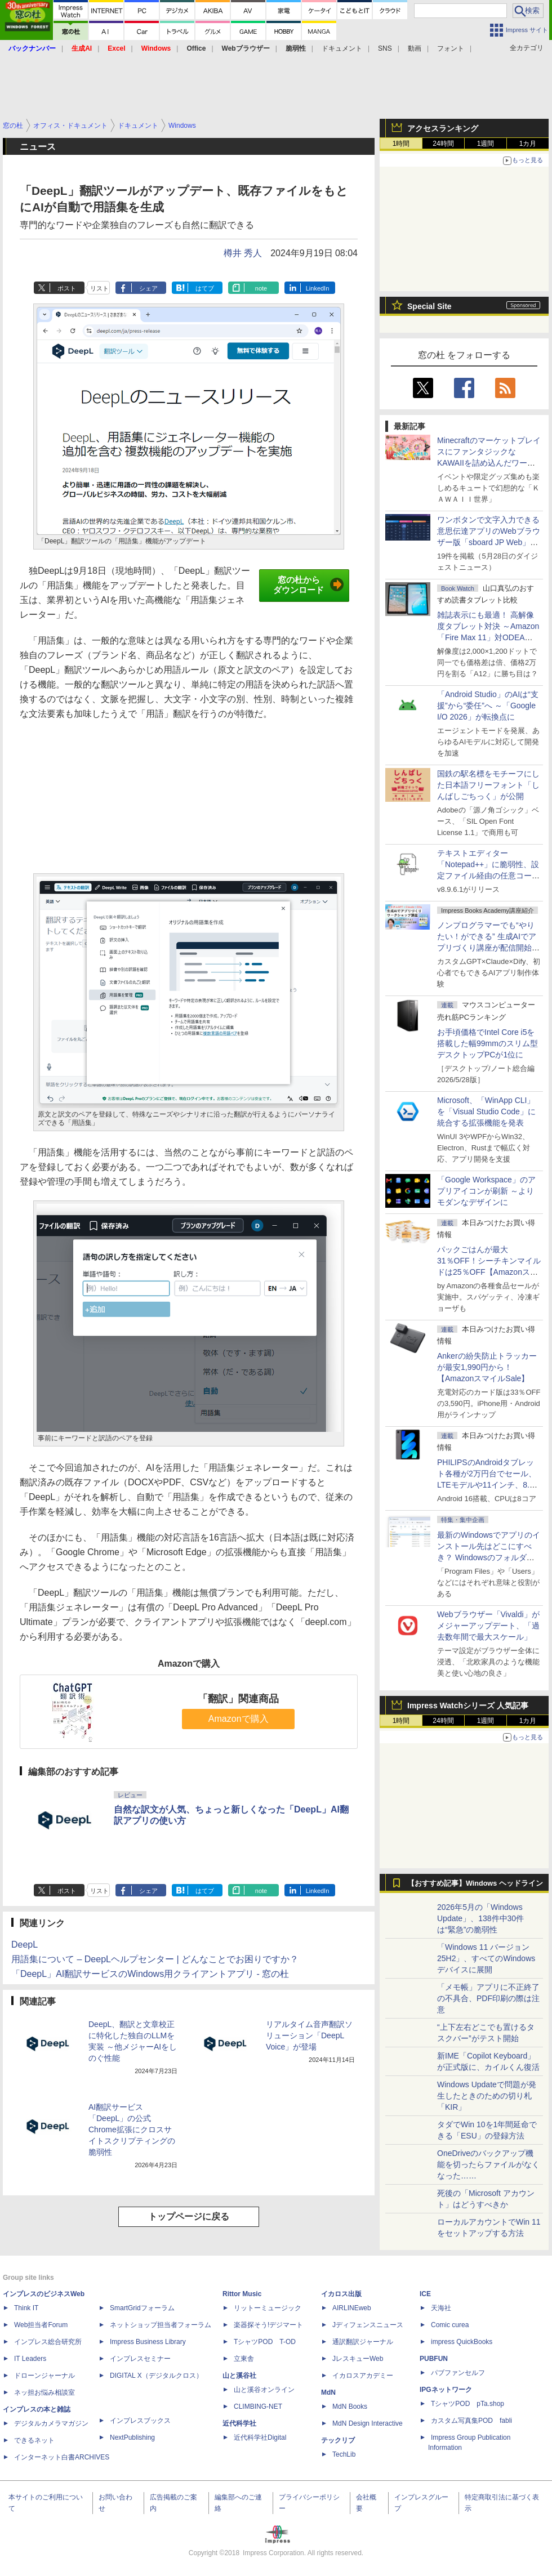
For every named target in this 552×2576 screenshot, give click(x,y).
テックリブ (338, 2440)
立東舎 (244, 2359)
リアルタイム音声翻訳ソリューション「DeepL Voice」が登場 (309, 2035)
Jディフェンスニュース (367, 2325)
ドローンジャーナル (44, 2375)
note (261, 288)
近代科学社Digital (260, 2437)
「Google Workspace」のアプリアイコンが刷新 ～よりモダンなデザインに (486, 1191)
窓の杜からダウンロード (308, 585)
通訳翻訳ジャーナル (362, 2342)
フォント (450, 48)
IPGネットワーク (446, 2390)
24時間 (443, 144)
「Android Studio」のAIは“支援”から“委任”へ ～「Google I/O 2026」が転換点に (487, 705)
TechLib (343, 2454)
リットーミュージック (267, 2308)
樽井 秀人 (243, 253)
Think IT (26, 2308)
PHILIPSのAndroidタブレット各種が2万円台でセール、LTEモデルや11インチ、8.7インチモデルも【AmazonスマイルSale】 (487, 1485)
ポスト (66, 288)
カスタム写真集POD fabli (471, 2421)
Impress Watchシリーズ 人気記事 (467, 1705)
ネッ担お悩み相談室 (44, 2392)
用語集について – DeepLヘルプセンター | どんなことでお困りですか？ (155, 1959)
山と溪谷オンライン (264, 2390)
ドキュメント (342, 48)
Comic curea (450, 2325)
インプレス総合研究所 (48, 2342)
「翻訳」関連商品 (238, 1698)
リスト (99, 288)
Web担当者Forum (41, 2325)
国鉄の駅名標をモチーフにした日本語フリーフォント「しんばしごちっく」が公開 (488, 785)
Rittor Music (241, 2294)
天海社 (441, 2308)
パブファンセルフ (458, 2373)
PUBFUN (434, 2359)
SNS (385, 48)
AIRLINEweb (351, 2308)
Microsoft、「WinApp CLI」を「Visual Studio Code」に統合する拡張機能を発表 (486, 1111)
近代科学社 (239, 2423)
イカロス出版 (341, 2294)
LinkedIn (318, 288)
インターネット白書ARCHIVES (61, 2457)
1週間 (486, 144)
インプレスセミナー (140, 2359)
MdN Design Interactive (367, 2423)
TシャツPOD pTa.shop (467, 2404)
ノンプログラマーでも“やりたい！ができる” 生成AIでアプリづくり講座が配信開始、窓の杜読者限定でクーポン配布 (488, 948)
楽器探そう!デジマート (268, 2325)
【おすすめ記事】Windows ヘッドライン (475, 1883)
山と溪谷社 (239, 2375)
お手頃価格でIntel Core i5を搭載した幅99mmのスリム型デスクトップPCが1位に (487, 1043)
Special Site (429, 306)
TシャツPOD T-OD (265, 2342)
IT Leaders (30, 2359)
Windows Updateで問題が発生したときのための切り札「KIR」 (486, 2095)
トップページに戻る (188, 2216)
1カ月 (528, 144)
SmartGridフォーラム (142, 2308)
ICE (425, 2294)
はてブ (204, 288)
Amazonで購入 (238, 1719)
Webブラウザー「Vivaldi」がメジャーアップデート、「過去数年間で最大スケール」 (488, 1625)
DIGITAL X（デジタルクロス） (156, 2375)
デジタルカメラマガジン (51, 2423)
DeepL (24, 1944)
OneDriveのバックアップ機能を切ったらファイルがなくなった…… (488, 2164)
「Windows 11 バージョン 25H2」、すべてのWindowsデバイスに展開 (486, 1958)
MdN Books (349, 2406)
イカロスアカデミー (362, 2375)
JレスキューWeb (357, 2359)
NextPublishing (132, 2437)
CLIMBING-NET (258, 2406)
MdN (328, 2392)
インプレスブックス (140, 2421)
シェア (148, 288)
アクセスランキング (442, 128)
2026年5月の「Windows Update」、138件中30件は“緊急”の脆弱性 (480, 1918)
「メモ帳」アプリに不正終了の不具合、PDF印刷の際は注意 (488, 1998)
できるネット (34, 2440)
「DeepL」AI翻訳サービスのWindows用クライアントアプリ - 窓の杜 (150, 1974)
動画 (414, 48)
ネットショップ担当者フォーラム (160, 2325)
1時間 (401, 144)
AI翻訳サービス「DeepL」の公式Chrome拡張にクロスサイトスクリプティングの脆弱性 (131, 2129)
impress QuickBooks (461, 2342)
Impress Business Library (148, 2342)
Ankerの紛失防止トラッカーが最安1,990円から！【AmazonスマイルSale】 (487, 1367)
